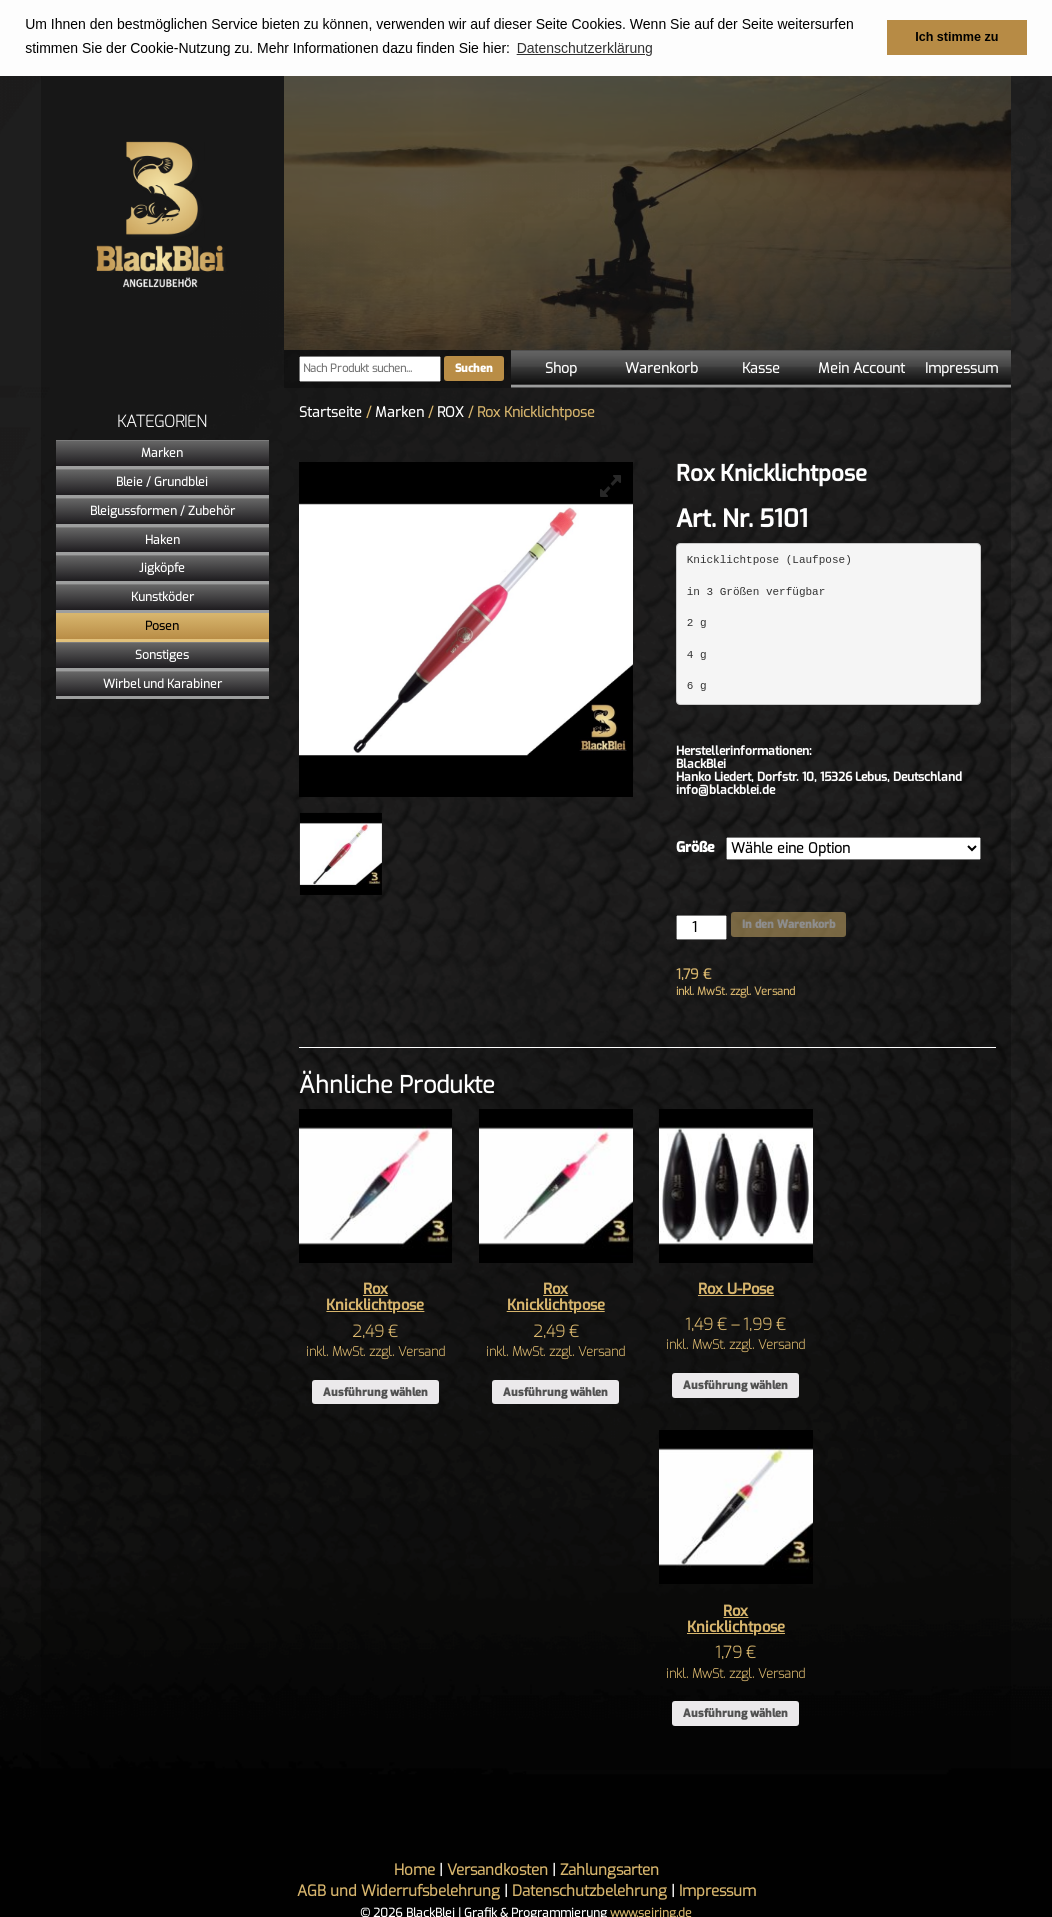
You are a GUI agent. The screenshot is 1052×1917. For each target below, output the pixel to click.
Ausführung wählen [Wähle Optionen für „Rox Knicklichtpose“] (375, 1391)
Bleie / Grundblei (162, 481)
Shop (561, 367)
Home (414, 1870)
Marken (162, 453)
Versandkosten (497, 1870)
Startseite (330, 411)
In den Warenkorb (788, 923)
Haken (162, 539)
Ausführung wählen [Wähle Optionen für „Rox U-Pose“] (735, 1384)
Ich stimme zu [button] (956, 37)
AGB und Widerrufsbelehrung (398, 1891)
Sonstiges (162, 654)
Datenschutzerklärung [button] (585, 48)
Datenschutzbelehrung (589, 1891)
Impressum (961, 367)
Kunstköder (162, 597)
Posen (162, 625)
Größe (695, 847)
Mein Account (861, 367)
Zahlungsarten (609, 1870)
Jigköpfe (162, 568)
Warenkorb (661, 367)
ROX (450, 411)
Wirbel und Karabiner (162, 683)
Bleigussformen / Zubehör (162, 510)
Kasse (761, 367)
